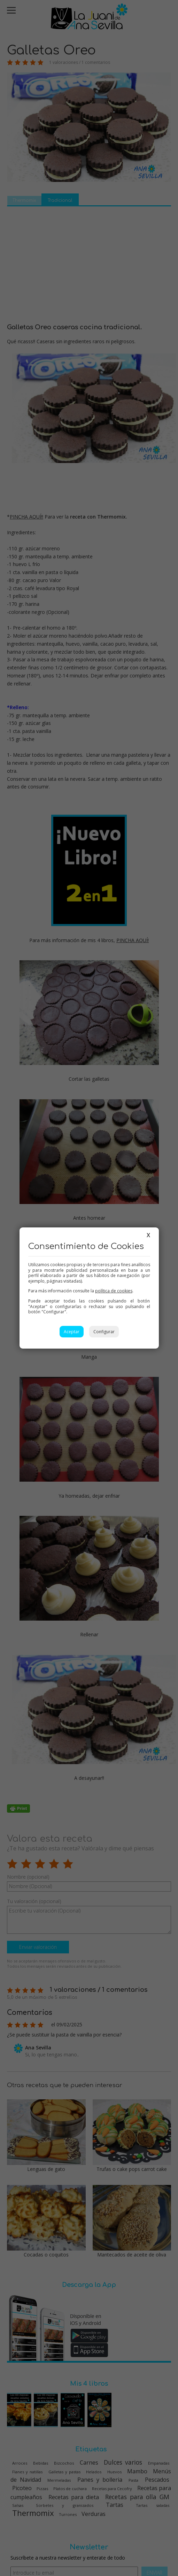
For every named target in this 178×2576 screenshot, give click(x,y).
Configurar (104, 1332)
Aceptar (71, 1332)
